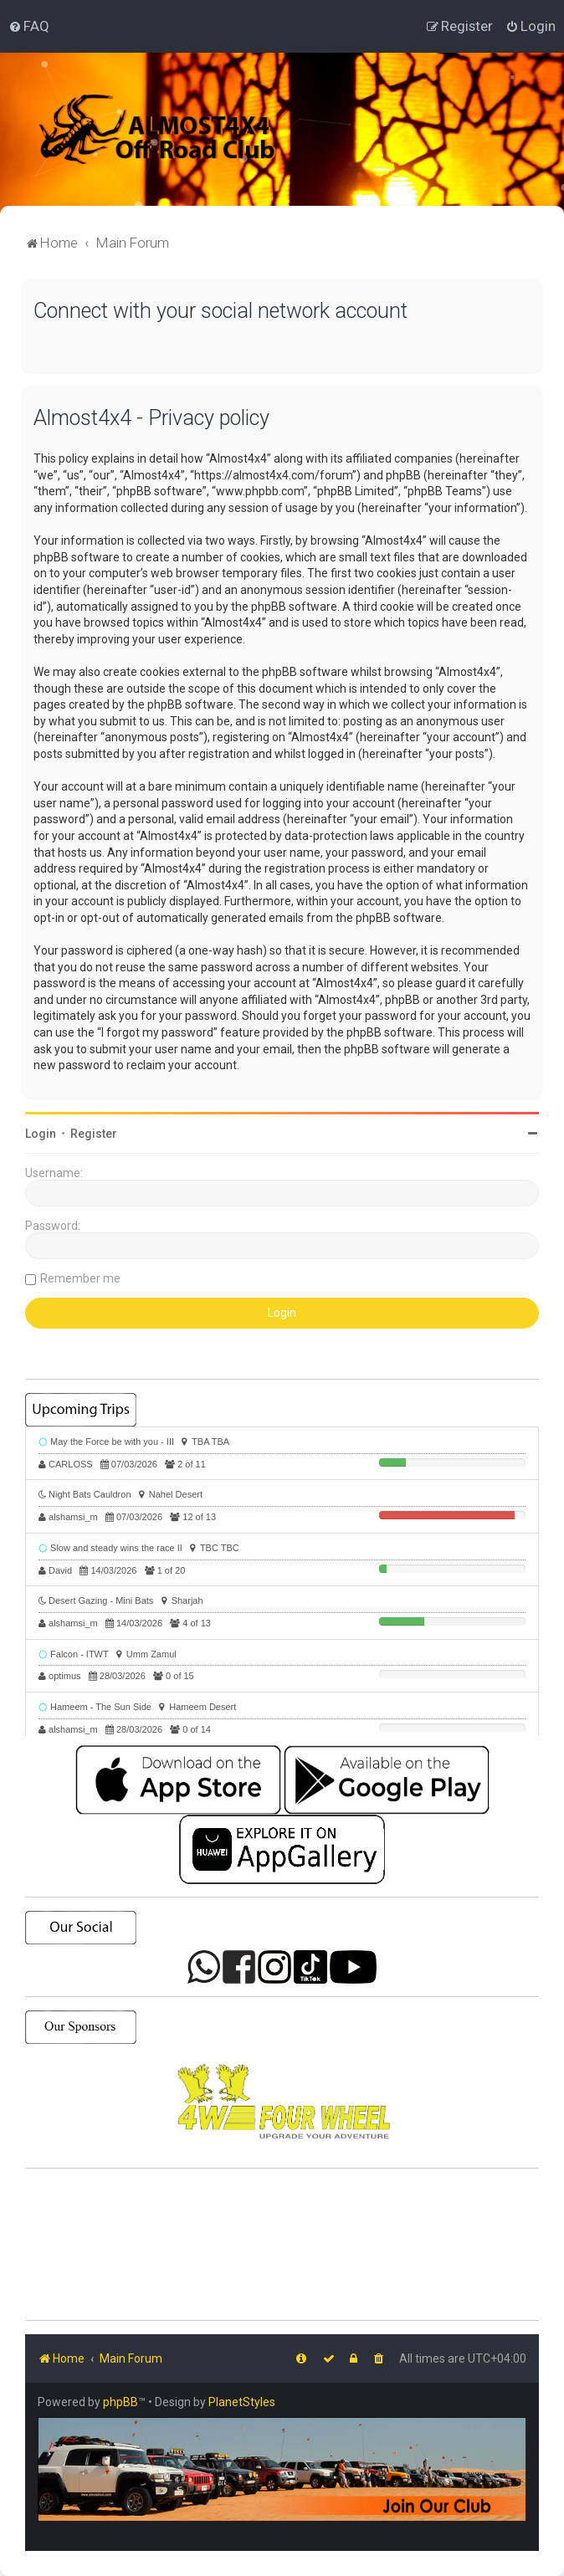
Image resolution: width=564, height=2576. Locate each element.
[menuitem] (28, 26)
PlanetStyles (241, 2402)
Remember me (80, 1278)
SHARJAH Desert (282, 2244)
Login (40, 1133)
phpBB (120, 2402)
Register (93, 1133)
